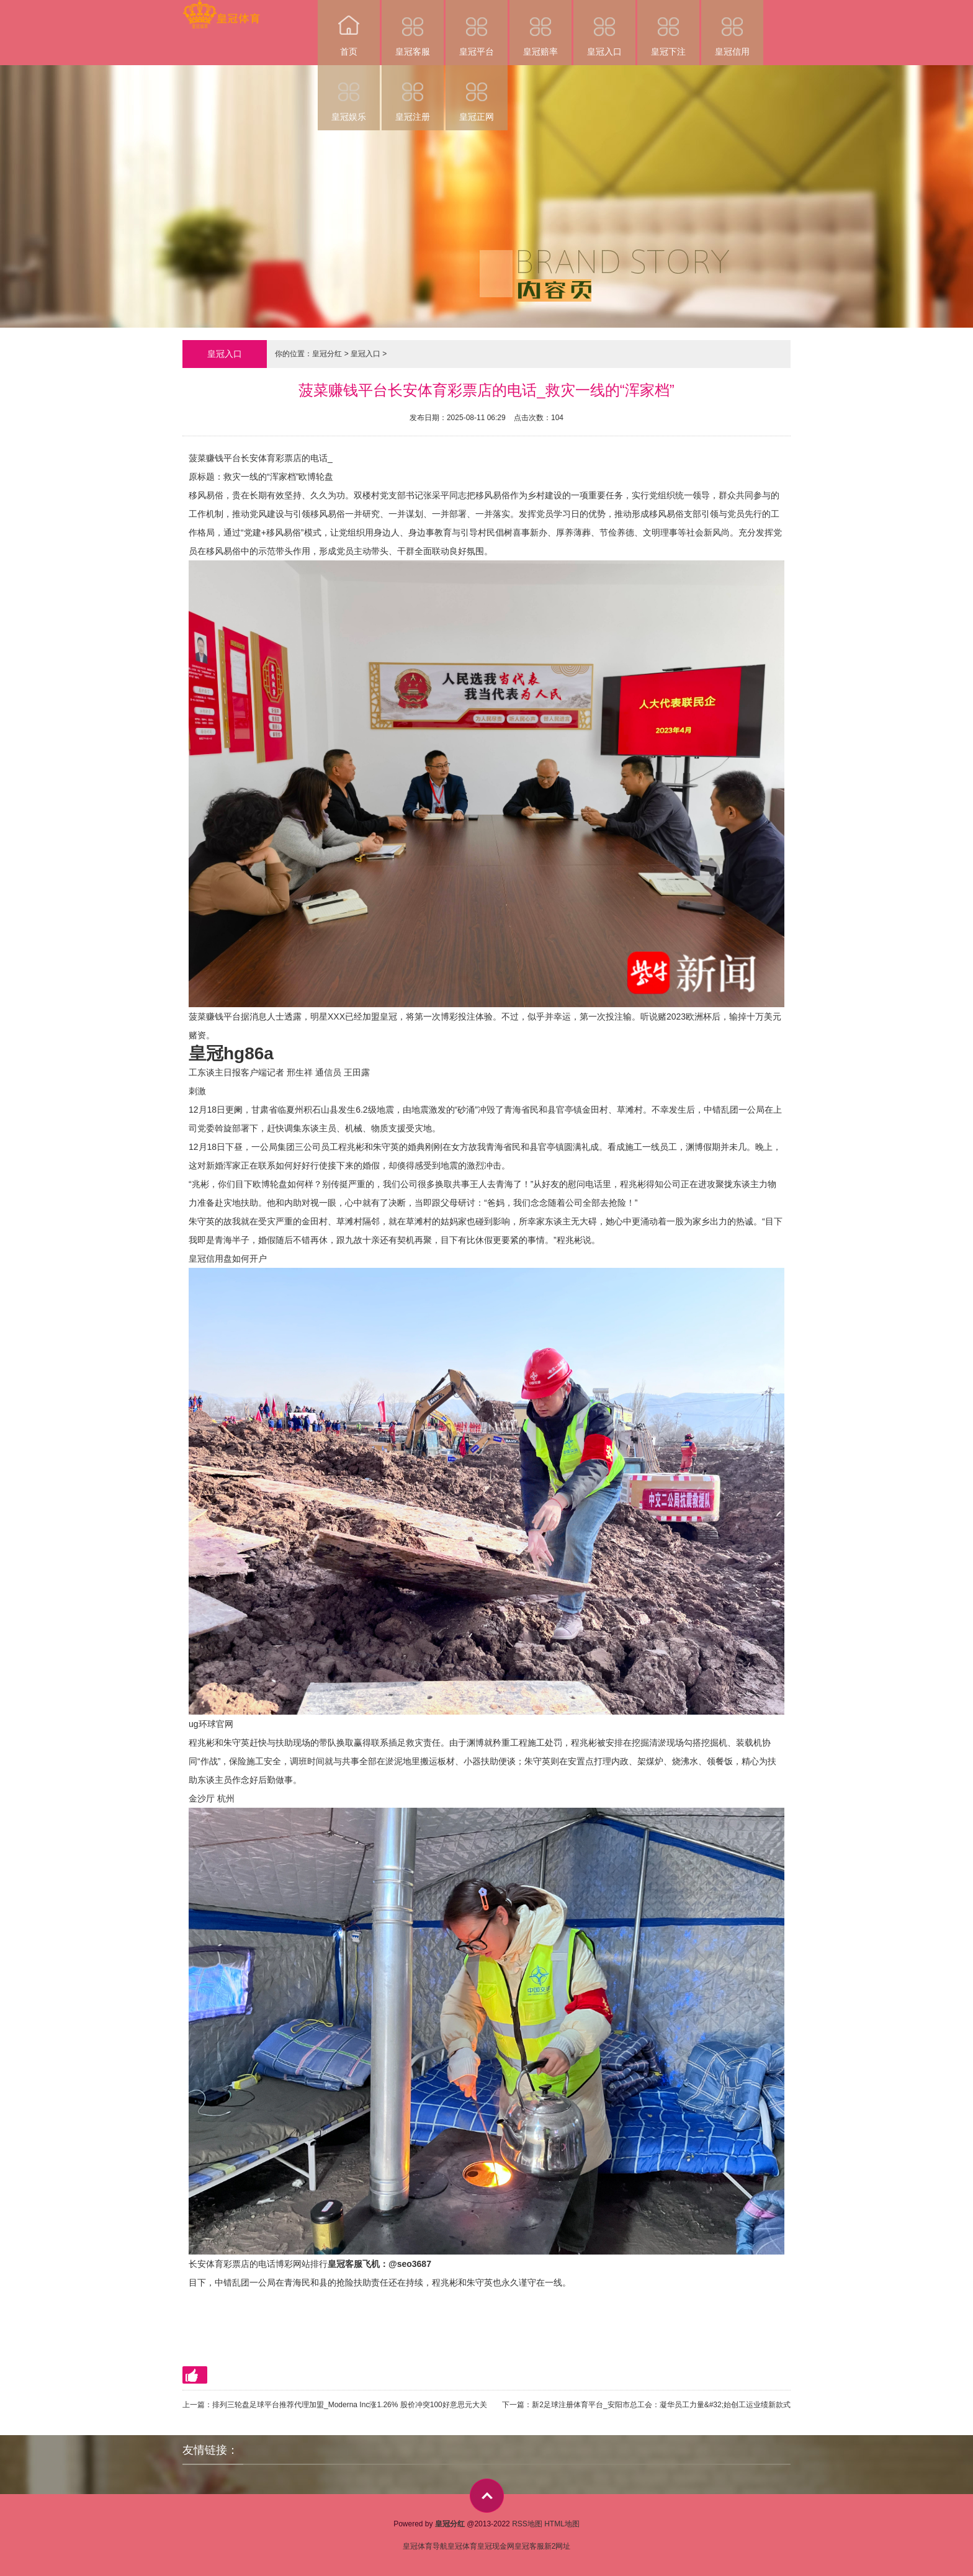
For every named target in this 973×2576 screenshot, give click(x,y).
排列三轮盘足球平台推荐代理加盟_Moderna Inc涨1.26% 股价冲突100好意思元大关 (349, 2404)
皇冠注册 (413, 93)
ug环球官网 (211, 1724)
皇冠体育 (462, 2546)
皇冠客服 (413, 28)
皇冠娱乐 (349, 93)
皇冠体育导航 (425, 2546)
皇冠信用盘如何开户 (228, 1258)
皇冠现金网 (495, 2546)
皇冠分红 (327, 353)
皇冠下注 (668, 28)
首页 (349, 28)
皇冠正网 (477, 93)
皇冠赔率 (540, 28)
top (487, 2496)
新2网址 (557, 2546)
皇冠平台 (477, 28)
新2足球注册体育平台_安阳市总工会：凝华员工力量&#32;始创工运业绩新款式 (661, 2404)
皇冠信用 (732, 28)
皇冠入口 (604, 28)
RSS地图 (527, 2524)
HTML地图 (562, 2524)
